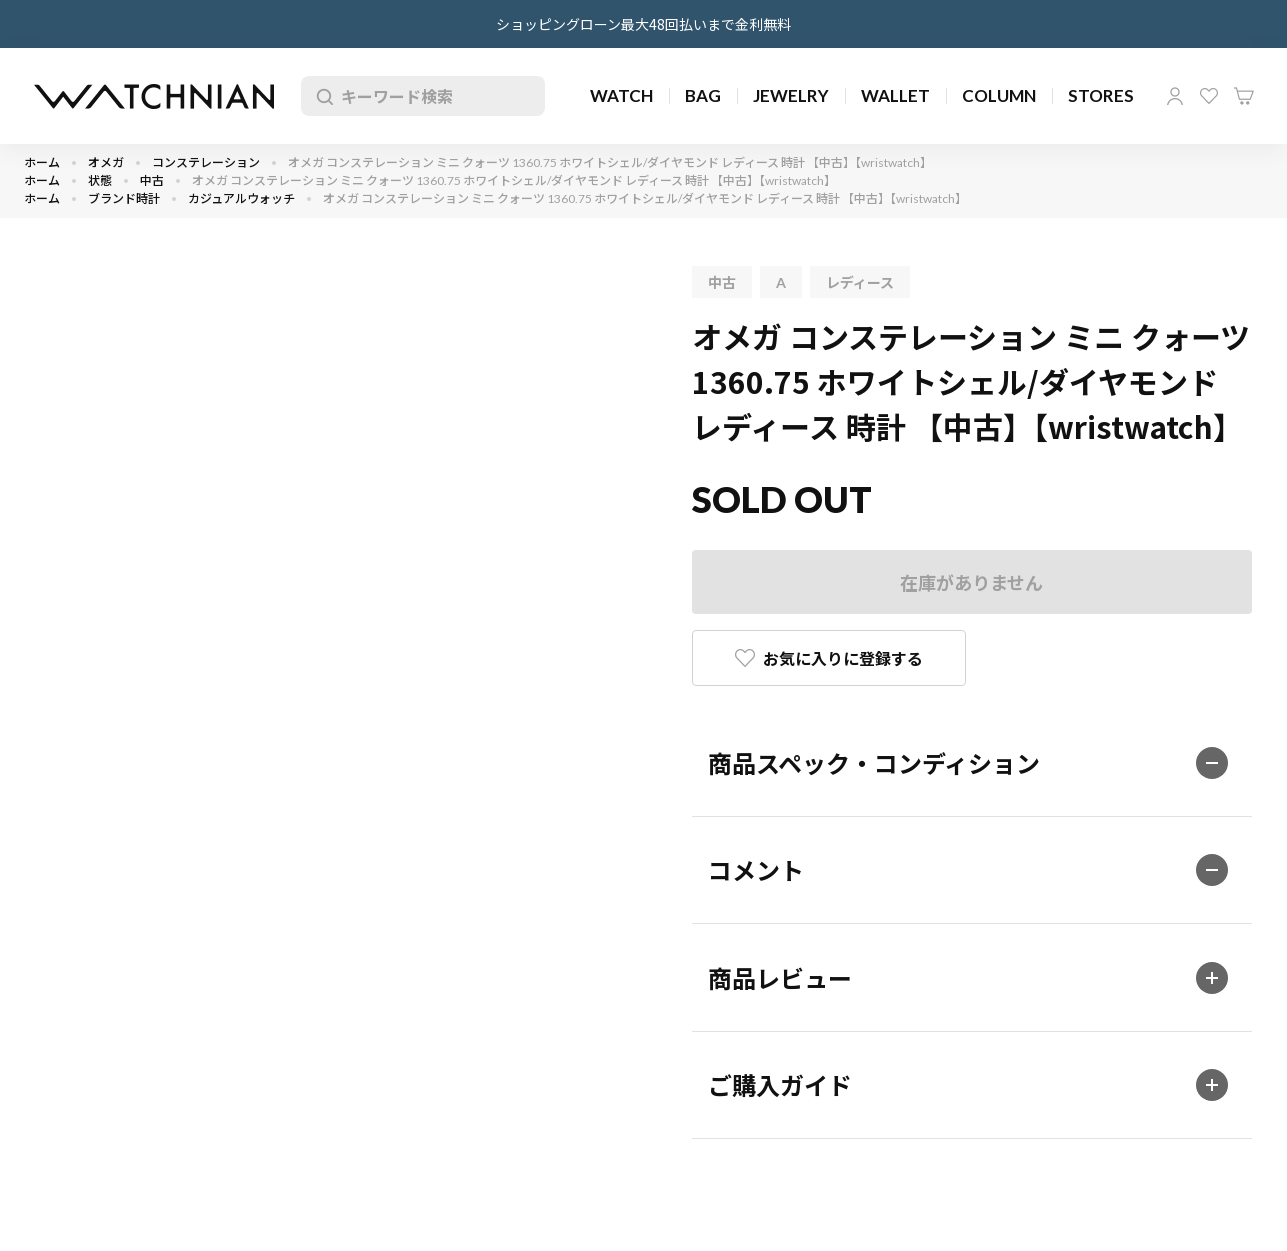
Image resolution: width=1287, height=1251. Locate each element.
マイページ (1175, 96)
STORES (1101, 95)
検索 (321, 96)
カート (1244, 96)
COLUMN (999, 95)
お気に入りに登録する (843, 658)
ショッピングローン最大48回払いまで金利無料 (643, 24)
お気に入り (1209, 96)
